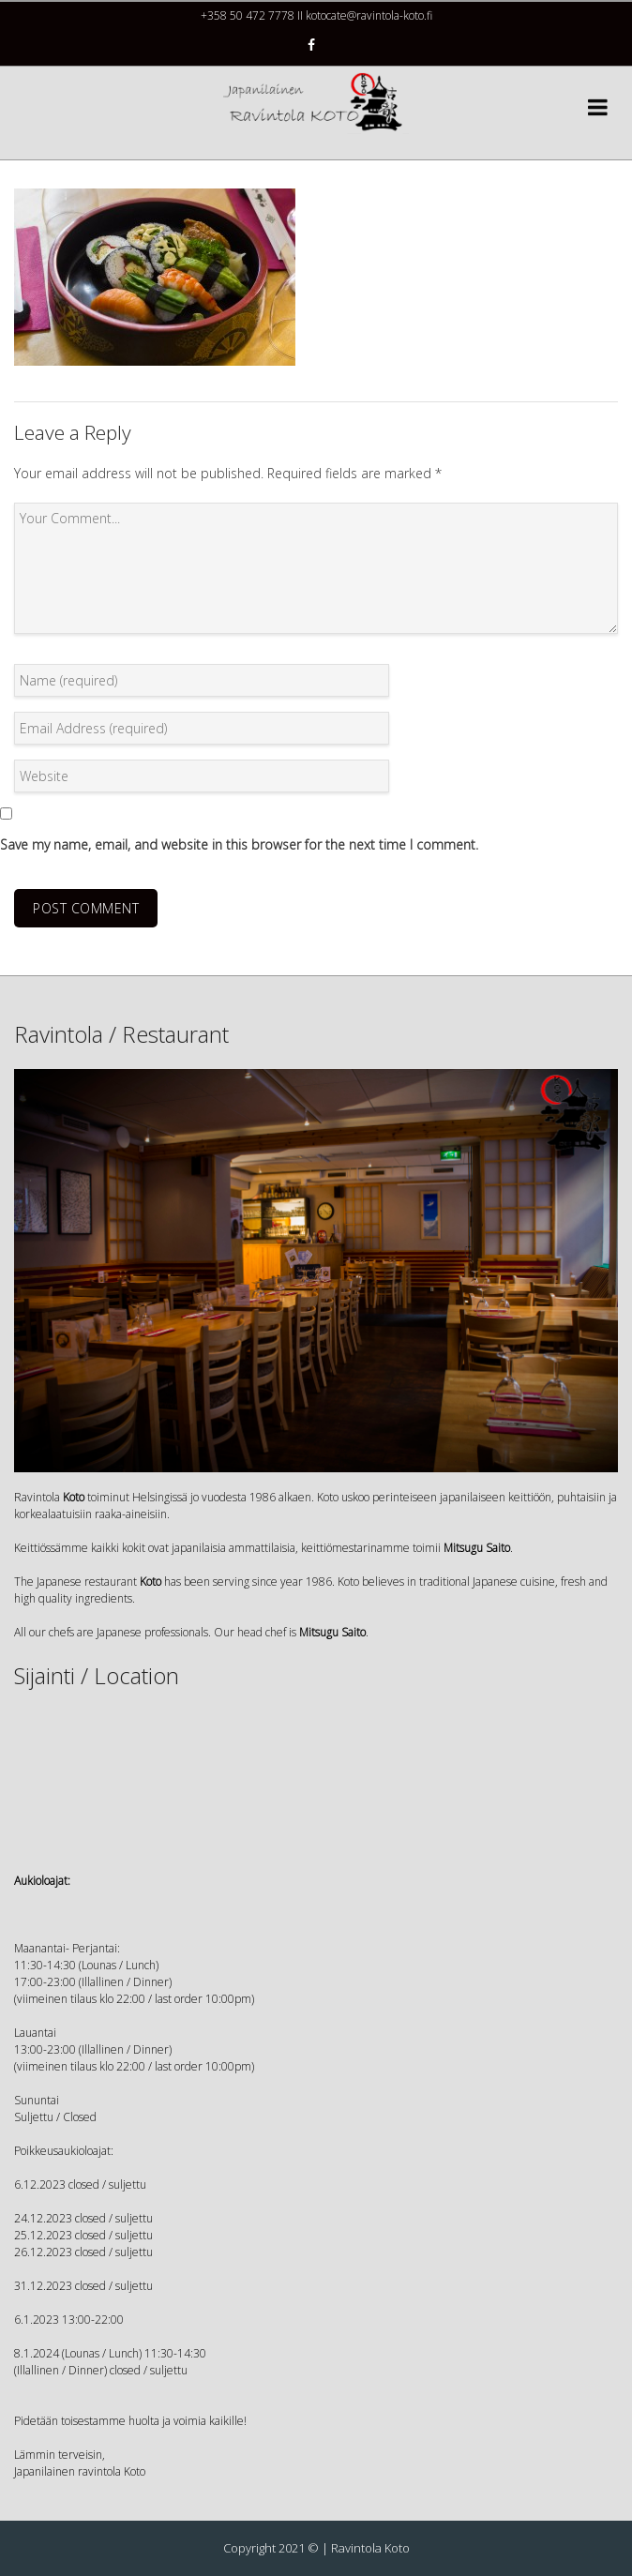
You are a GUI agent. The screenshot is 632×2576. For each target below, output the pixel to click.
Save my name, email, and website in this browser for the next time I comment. (239, 844)
